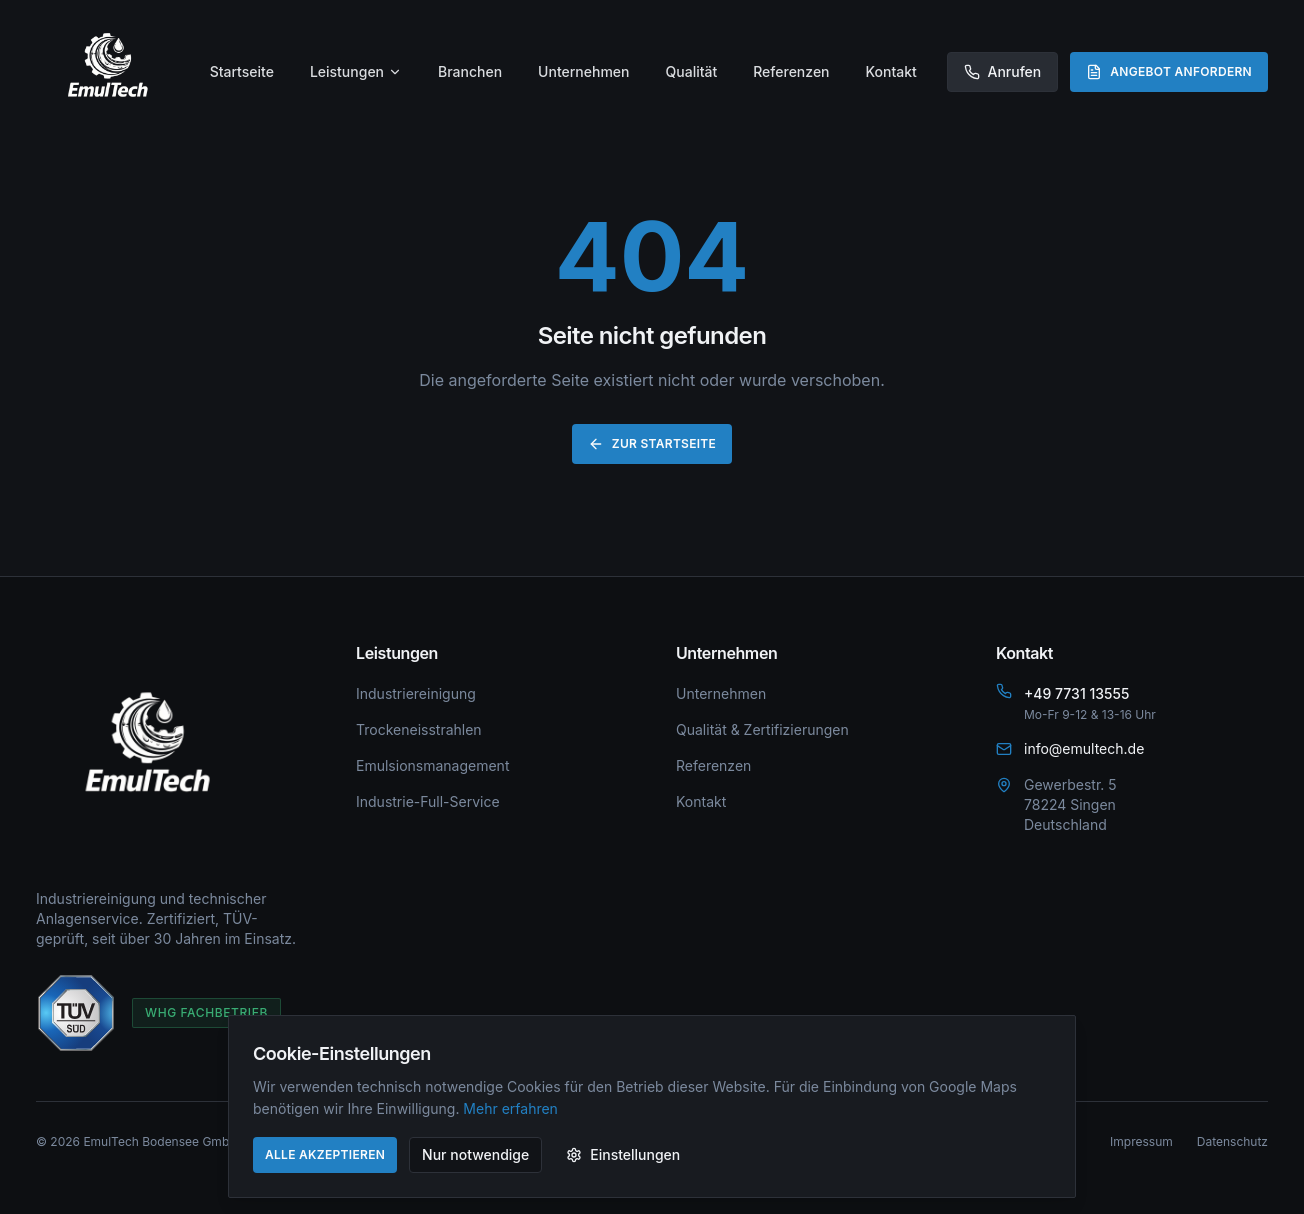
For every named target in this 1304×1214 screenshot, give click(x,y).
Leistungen (356, 71)
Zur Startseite (652, 444)
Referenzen (791, 71)
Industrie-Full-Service (428, 801)
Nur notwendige (475, 1154)
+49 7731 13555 (1076, 693)
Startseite (242, 71)
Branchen (470, 71)
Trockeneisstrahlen (419, 729)
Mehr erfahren (510, 1108)
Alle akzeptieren (325, 1154)
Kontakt (891, 71)
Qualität (692, 71)
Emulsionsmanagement (432, 765)
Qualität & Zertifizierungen (762, 729)
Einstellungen (623, 1154)
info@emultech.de (1084, 748)
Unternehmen (583, 71)
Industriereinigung (416, 693)
